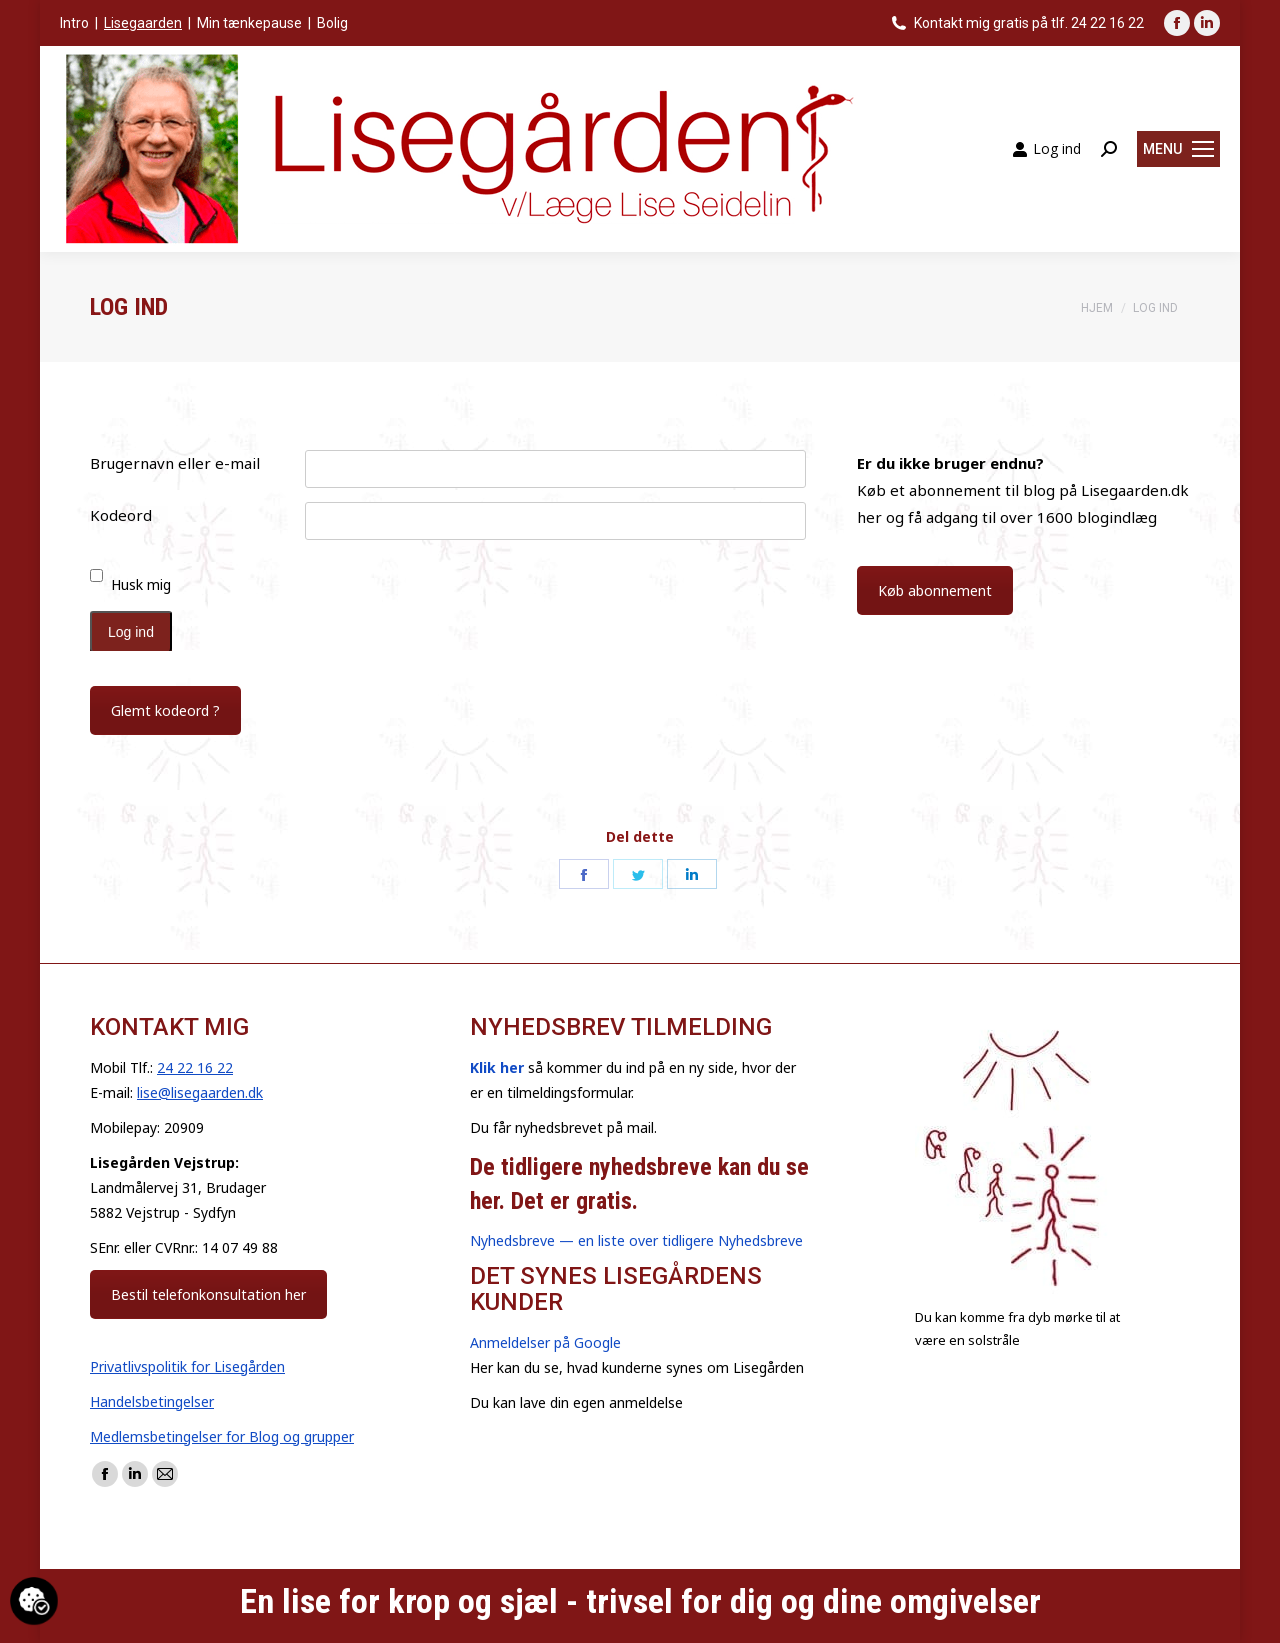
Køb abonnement (935, 590)
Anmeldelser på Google (545, 1342)
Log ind (1046, 149)
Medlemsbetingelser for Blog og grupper (222, 1436)
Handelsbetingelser (152, 1401)
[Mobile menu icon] (1178, 149)
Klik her (497, 1067)
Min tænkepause (249, 23)
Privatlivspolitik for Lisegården (187, 1366)
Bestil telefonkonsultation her (208, 1294)
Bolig (332, 23)
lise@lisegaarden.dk (200, 1092)
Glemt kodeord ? (165, 710)
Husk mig (141, 584)
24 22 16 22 (195, 1067)
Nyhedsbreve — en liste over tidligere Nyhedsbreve (636, 1240)
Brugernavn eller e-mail (175, 463)
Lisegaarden (143, 23)
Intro (74, 23)
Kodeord (121, 515)
